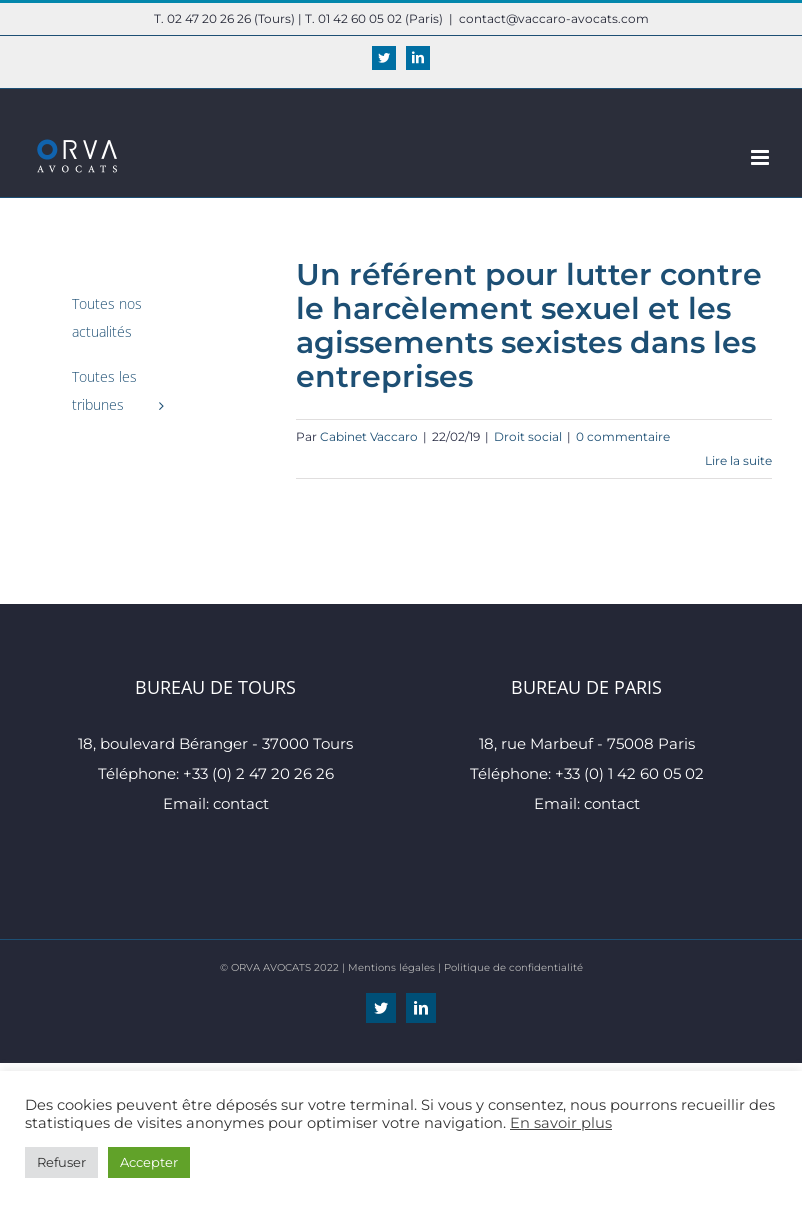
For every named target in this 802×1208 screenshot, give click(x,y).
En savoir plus (561, 1123)
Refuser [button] (61, 1162)
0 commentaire (623, 436)
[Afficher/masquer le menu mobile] (761, 157)
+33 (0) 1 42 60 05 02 (629, 773)
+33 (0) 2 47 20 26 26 (258, 773)
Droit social (528, 436)
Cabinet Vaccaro (369, 436)
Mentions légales (391, 967)
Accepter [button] (149, 1162)
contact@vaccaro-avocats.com (554, 18)
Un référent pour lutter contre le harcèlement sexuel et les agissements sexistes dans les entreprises (529, 325)
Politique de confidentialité (513, 967)
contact (241, 803)
